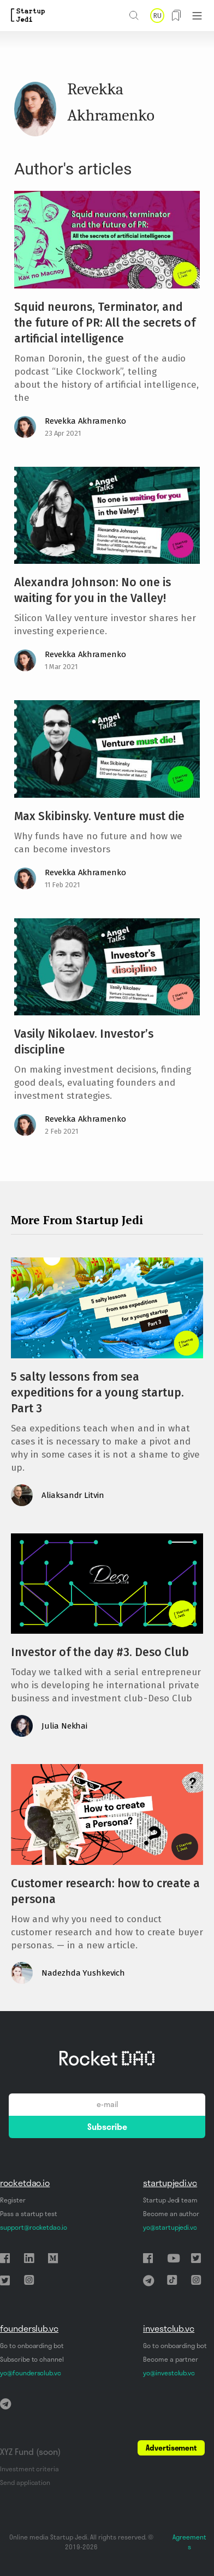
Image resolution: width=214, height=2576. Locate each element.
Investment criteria (29, 2469)
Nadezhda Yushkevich (83, 1973)
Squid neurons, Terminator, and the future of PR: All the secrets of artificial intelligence (104, 323)
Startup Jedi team (170, 2200)
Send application (25, 2482)
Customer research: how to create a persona (105, 1891)
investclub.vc (168, 2328)
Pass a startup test (28, 2214)
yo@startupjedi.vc (170, 2227)
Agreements (189, 2542)
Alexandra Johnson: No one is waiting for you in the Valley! (92, 590)
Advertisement (171, 2448)
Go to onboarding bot (32, 2346)
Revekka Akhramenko (85, 421)
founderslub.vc (29, 2328)
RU (157, 15)
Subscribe (107, 2126)
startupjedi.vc (170, 2182)
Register (13, 2200)
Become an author (171, 2214)
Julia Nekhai (64, 1726)
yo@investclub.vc (169, 2373)
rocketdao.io (25, 2182)
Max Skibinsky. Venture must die (99, 816)
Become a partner (170, 2359)
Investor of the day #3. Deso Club (100, 1652)
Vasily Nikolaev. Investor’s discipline (83, 1042)
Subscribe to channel (32, 2359)
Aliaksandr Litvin (72, 1495)
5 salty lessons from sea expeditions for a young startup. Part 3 (97, 1393)
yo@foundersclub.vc (30, 2373)
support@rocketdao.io (33, 2227)
